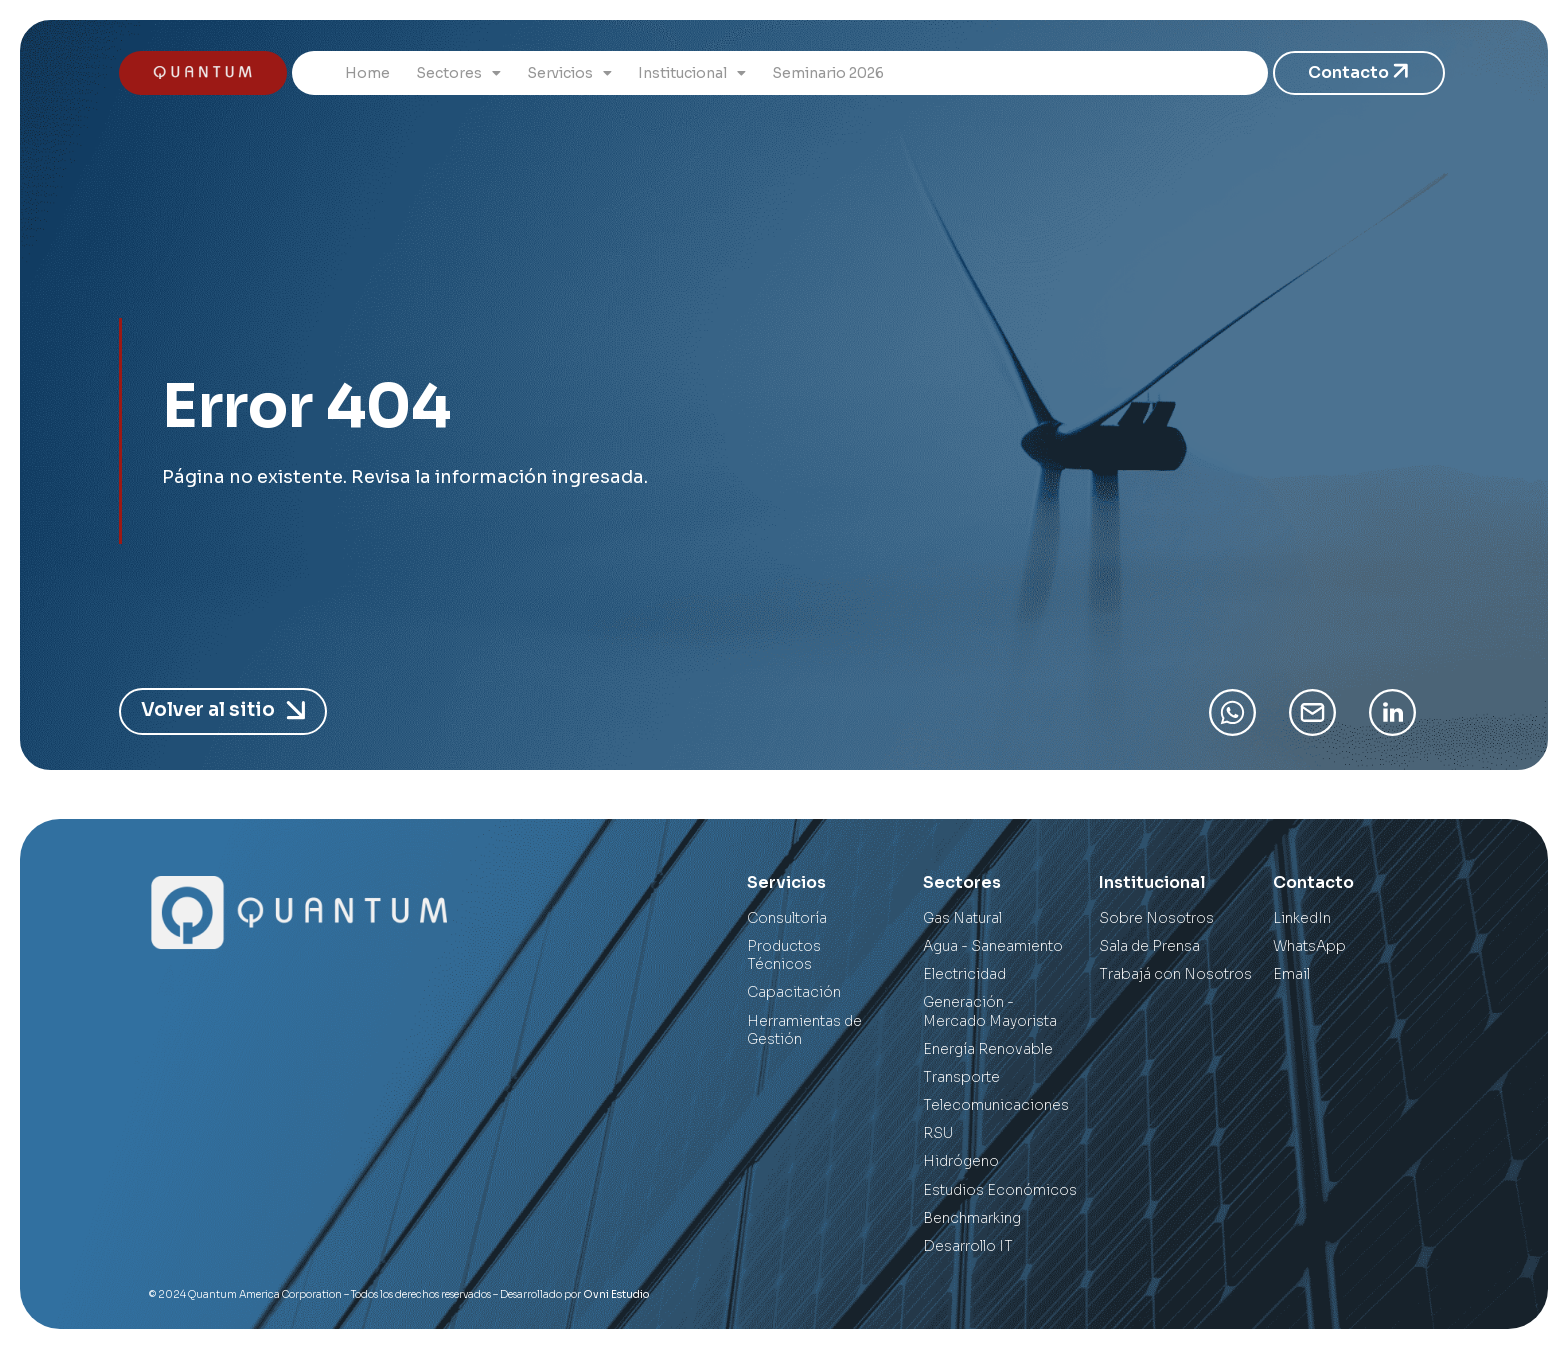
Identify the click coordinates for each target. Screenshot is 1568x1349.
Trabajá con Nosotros (1175, 974)
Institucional (692, 73)
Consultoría (787, 918)
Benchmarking (972, 1218)
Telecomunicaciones (996, 1105)
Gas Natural (962, 918)
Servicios (569, 73)
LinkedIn (1302, 918)
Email (1291, 974)
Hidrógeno (961, 1161)
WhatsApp (1309, 946)
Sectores (458, 73)
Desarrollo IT (968, 1246)
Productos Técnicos (784, 955)
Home (367, 73)
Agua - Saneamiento (993, 946)
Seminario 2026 (828, 73)
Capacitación (794, 992)
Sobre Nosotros (1156, 918)
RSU (938, 1133)
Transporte (961, 1077)
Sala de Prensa (1149, 946)
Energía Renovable (988, 1049)
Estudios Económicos (1000, 1190)
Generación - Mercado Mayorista (990, 1011)
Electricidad (964, 974)
